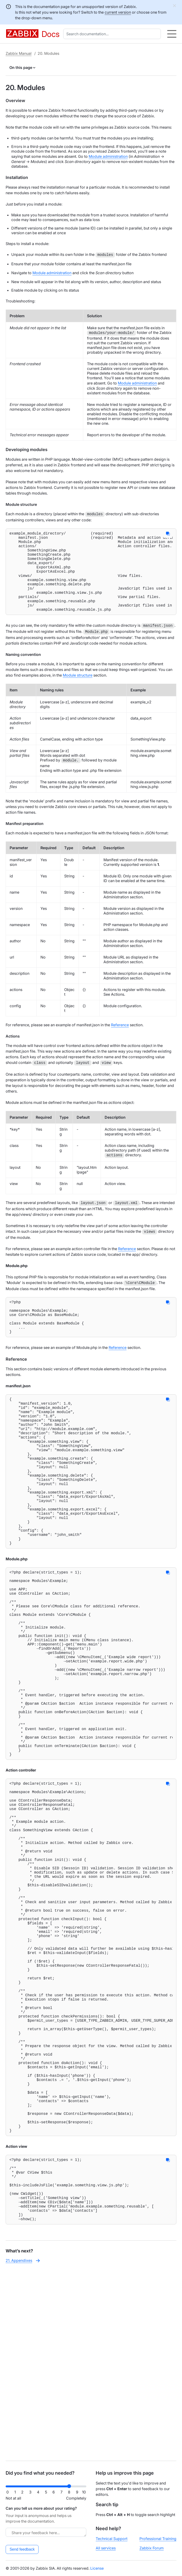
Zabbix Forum (151, 2548)
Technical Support (111, 2538)
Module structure (77, 691)
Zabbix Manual (19, 53)
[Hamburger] (171, 34)
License (97, 2568)
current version (118, 12)
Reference (120, 1041)
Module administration (108, 156)
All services (106, 2548)
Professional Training (157, 2538)
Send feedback (22, 2549)
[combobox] (113, 33)
